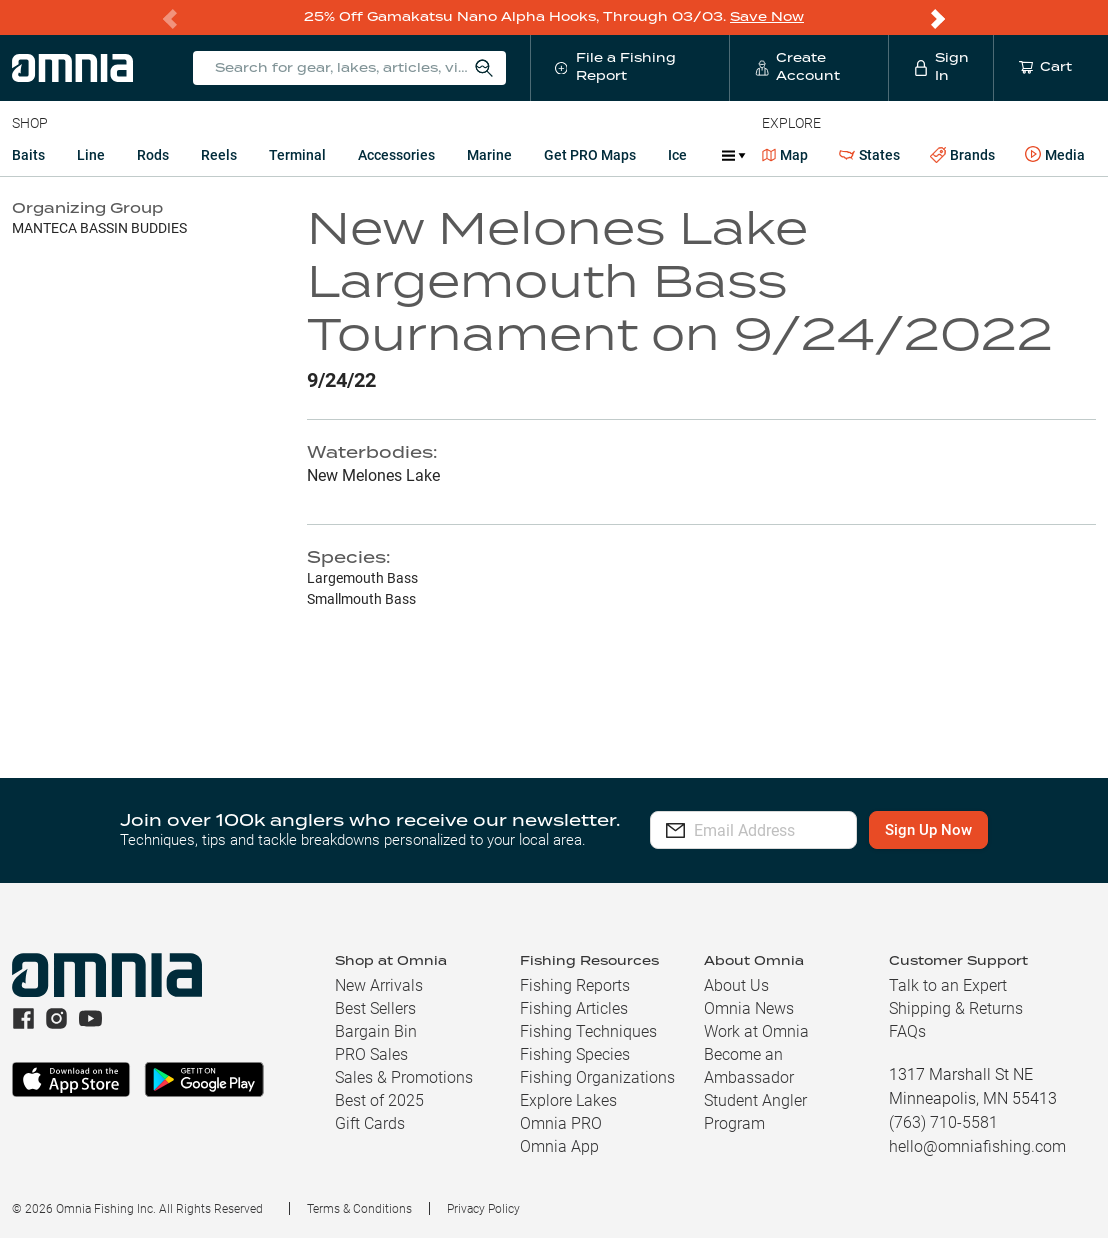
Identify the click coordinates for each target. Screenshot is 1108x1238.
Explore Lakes (568, 1099)
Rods (153, 154)
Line (91, 154)
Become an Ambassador (749, 1065)
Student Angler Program (755, 1111)
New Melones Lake (373, 474)
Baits (28, 154)
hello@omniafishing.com (977, 1145)
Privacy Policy (483, 1208)
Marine (489, 154)
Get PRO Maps (590, 154)
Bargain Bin (376, 1030)
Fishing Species (575, 1053)
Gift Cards (370, 1122)
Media (1055, 154)
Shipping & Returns (956, 1007)
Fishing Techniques (588, 1030)
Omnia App (559, 1145)
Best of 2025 (379, 1099)
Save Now (767, 16)
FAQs (907, 1030)
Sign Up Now (959, 829)
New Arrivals (379, 984)
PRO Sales (371, 1053)
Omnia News (749, 1007)
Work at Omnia (756, 1030)
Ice (677, 154)
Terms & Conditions (359, 1208)
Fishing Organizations (597, 1076)
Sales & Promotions (404, 1076)
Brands (962, 154)
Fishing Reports (575, 984)
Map (785, 154)
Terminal (297, 154)
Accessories (396, 154)
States (869, 154)
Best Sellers (375, 1007)
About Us (736, 984)
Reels (219, 154)
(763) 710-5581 (943, 1121)
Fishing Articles (574, 1007)
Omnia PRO (561, 1122)
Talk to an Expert (948, 984)
